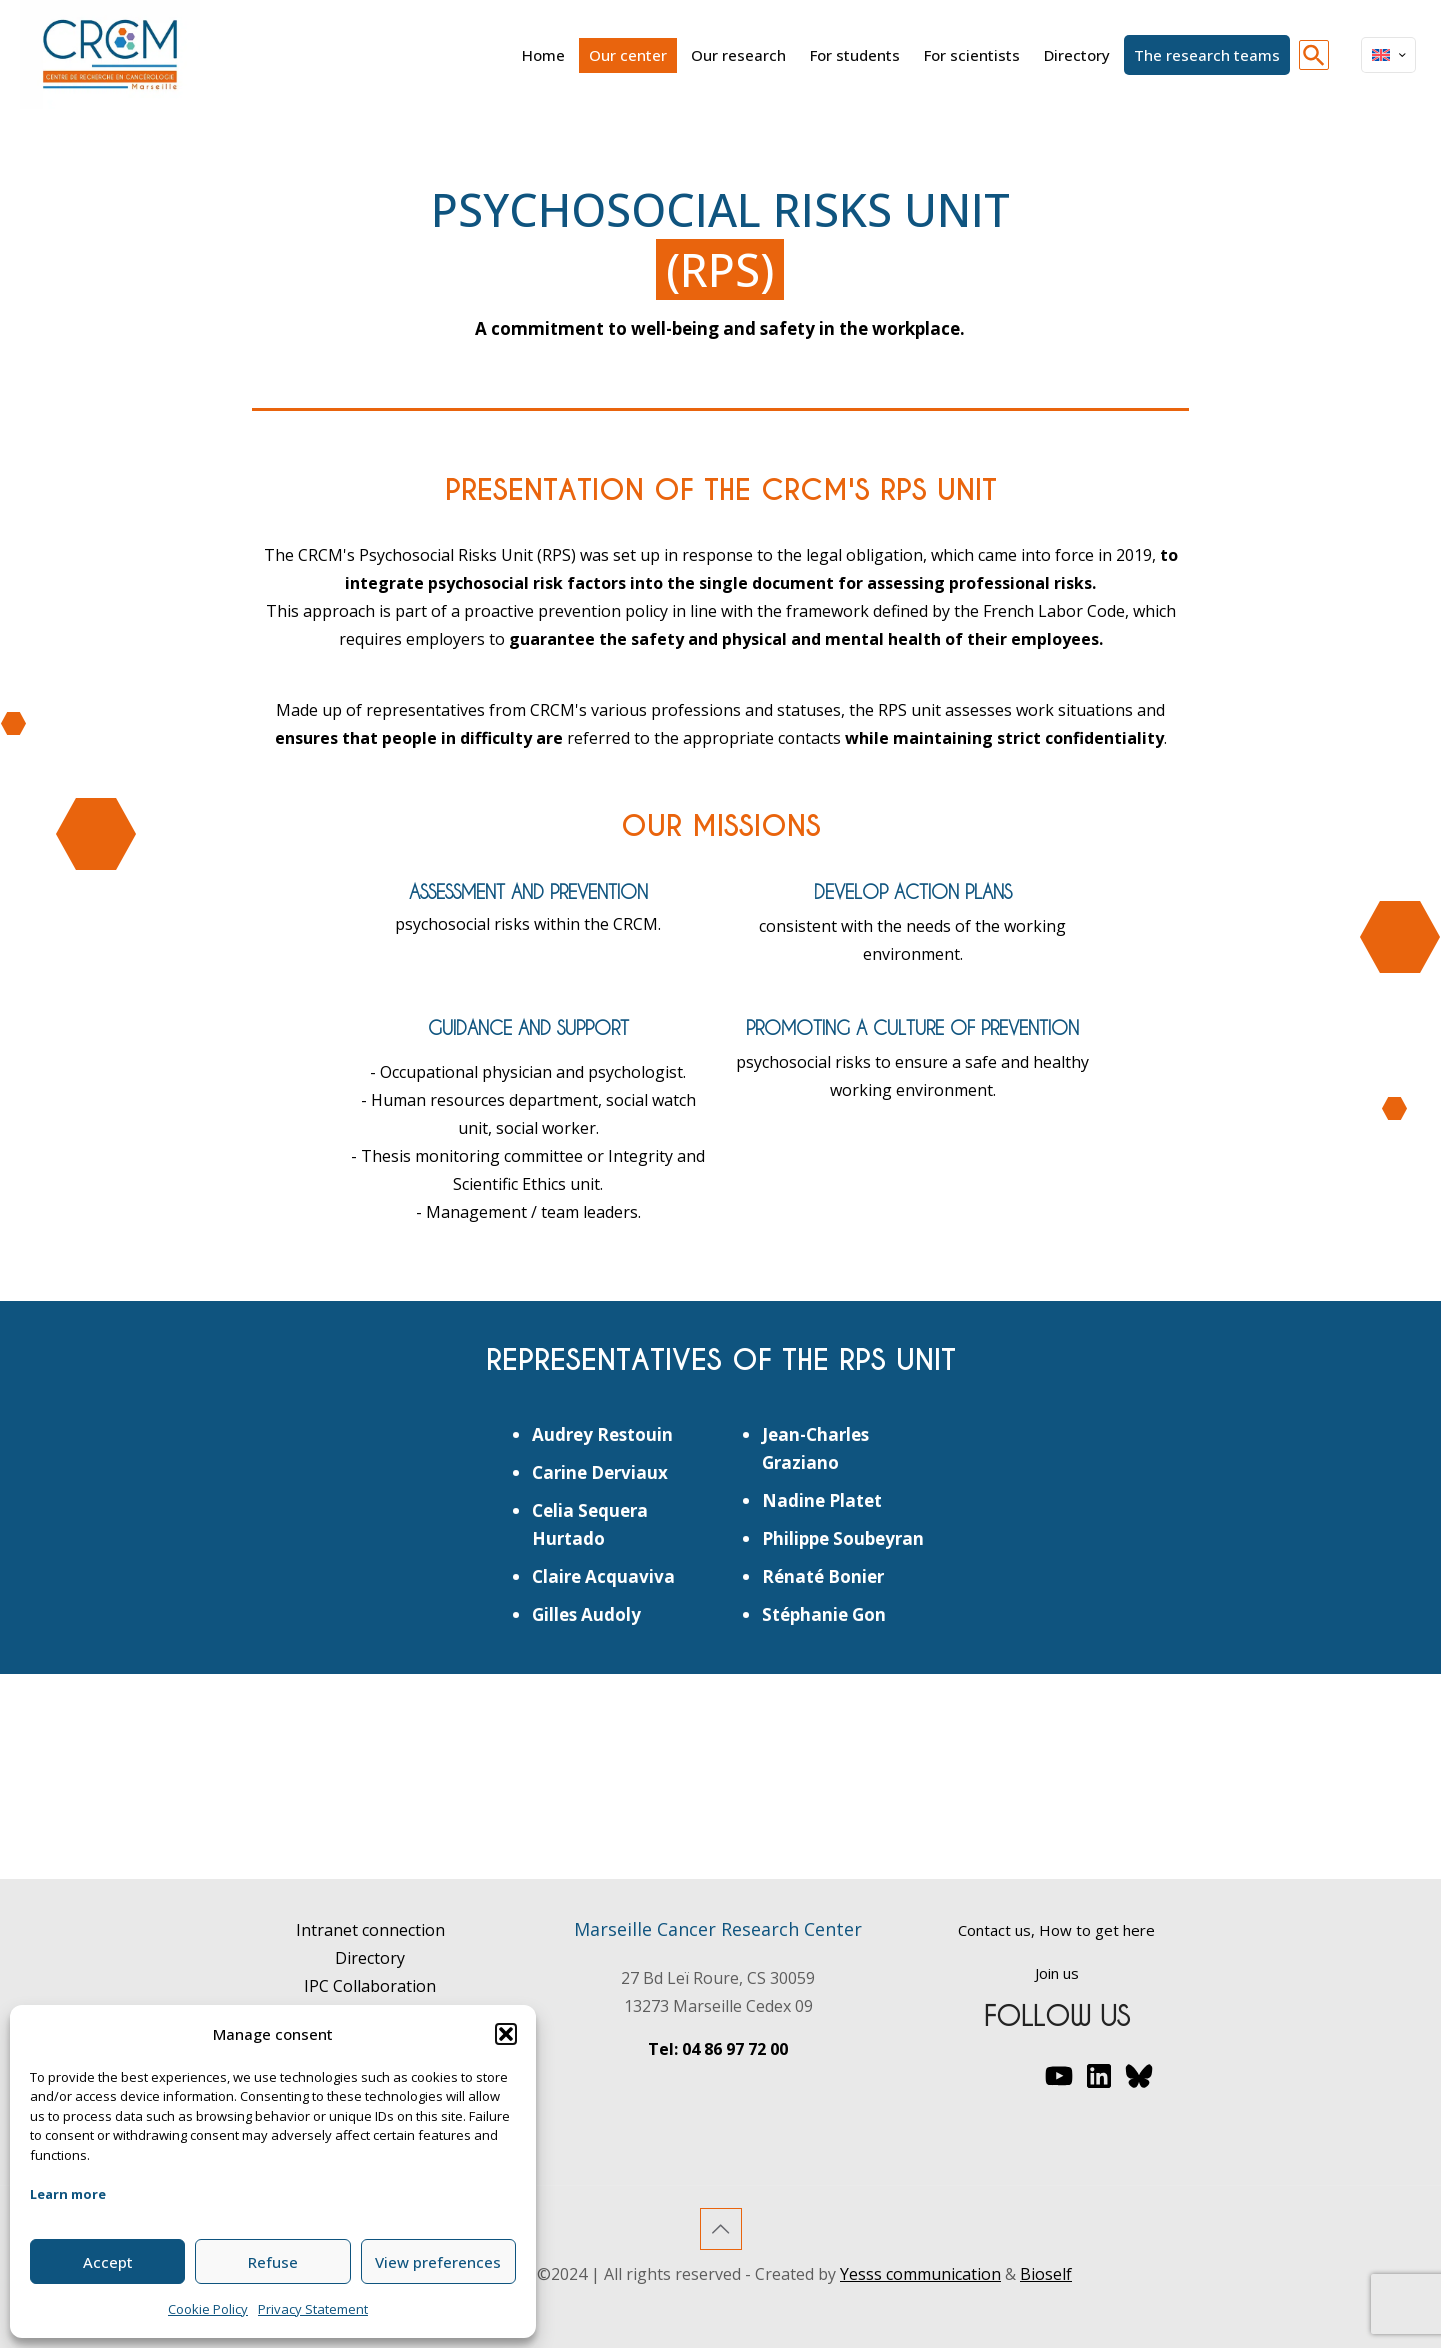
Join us (1057, 1973)
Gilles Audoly (586, 1614)
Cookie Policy (208, 2309)
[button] (506, 2034)
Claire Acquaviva (603, 1576)
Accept (108, 2262)
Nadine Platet (822, 1500)
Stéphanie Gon (824, 1614)
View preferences (438, 2262)
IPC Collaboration (370, 1986)
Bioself (1046, 2274)
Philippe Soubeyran (843, 1538)
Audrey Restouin (602, 1434)
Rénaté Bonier (823, 1576)
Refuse (273, 2262)
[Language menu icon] (1388, 55)
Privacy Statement (313, 2309)
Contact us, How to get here (1056, 1930)
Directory (370, 1958)
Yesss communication (920, 2274)
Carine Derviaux (600, 1472)
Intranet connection (370, 1930)
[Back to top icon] (721, 2229)
